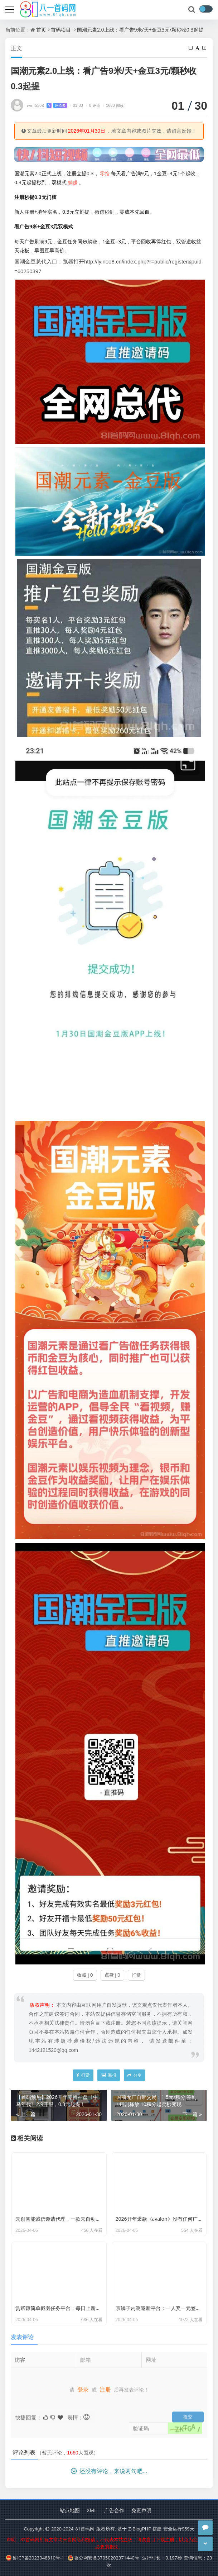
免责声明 (141, 2510)
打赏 (136, 1975)
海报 (108, 2075)
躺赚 (73, 182)
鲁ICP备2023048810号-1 (35, 2557)
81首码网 (85, 2528)
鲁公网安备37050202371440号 (103, 2557)
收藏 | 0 (85, 1975)
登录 (83, 2385)
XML (92, 2510)
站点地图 (70, 2510)
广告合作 (114, 2510)
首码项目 (61, 29)
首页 (41, 29)
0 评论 (92, 105)
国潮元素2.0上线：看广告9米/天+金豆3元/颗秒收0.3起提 (140, 29)
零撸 (105, 173)
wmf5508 (47, 105)
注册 (105, 2385)
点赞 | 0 (112, 1975)
